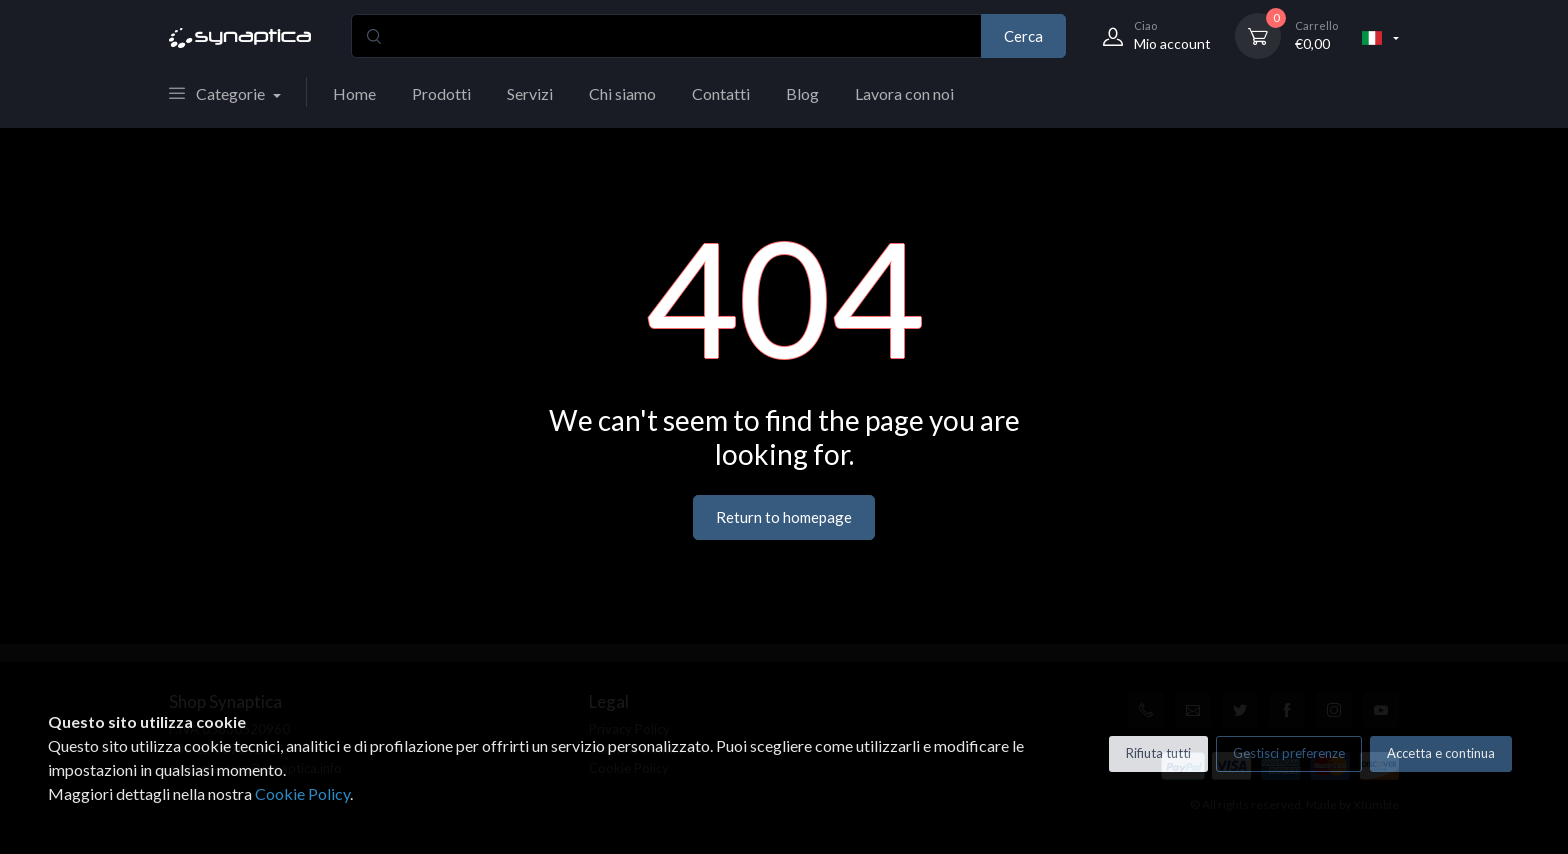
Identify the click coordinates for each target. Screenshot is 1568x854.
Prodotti (441, 93)
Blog (802, 93)
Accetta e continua (1441, 753)
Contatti (721, 93)
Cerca (1023, 36)
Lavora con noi (904, 93)
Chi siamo (622, 93)
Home (354, 93)
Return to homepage (784, 517)
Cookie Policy (302, 793)
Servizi (530, 93)
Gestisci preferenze (1289, 753)
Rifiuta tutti (1158, 753)
